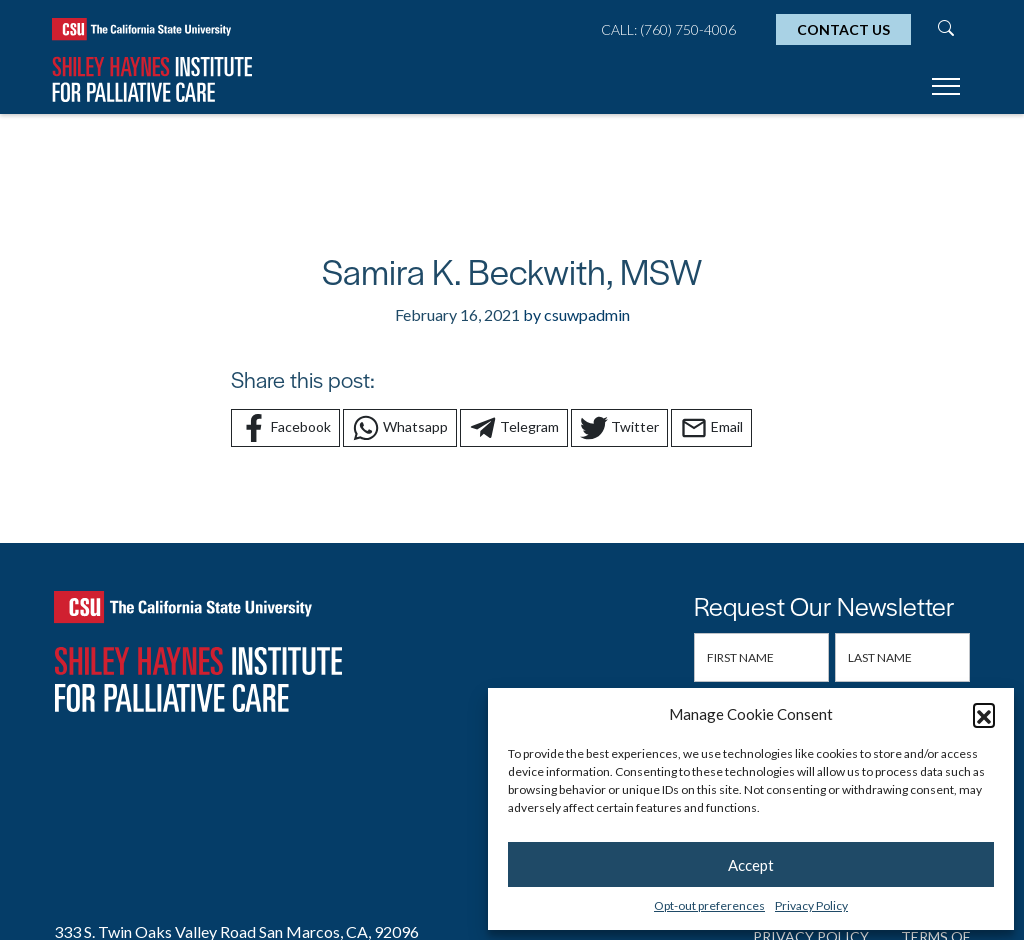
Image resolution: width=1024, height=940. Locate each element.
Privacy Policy (811, 905)
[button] (984, 714)
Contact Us (843, 29)
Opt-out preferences (709, 905)
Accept (751, 865)
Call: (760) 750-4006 (668, 29)
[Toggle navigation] (946, 89)
